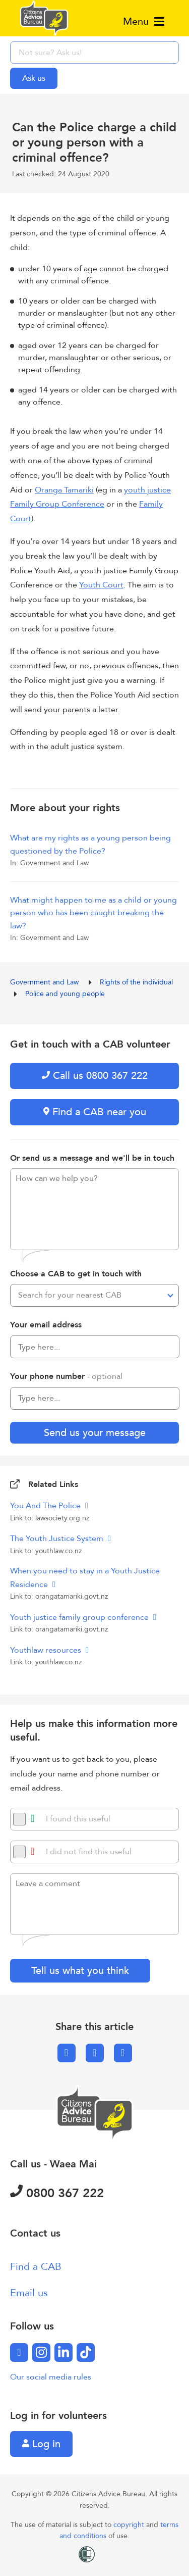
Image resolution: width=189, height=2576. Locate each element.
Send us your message (95, 1433)
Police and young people (65, 994)
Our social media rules (50, 2377)
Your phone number (66, 1376)
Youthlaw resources (46, 1650)
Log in (41, 2444)
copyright (129, 2525)
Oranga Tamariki (64, 490)
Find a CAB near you (94, 1112)
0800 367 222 (57, 2193)
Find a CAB (35, 2266)
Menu (143, 21)
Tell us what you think (80, 1970)
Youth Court (101, 584)
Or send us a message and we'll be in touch (92, 1158)
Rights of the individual (137, 982)
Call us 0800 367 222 (95, 1075)
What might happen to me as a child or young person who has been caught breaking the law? (93, 913)
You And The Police (46, 1505)
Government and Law (45, 982)
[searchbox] (94, 52)
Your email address (46, 1324)
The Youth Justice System (57, 1538)
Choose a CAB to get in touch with (76, 1273)
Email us (29, 2293)
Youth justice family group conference (80, 1617)
